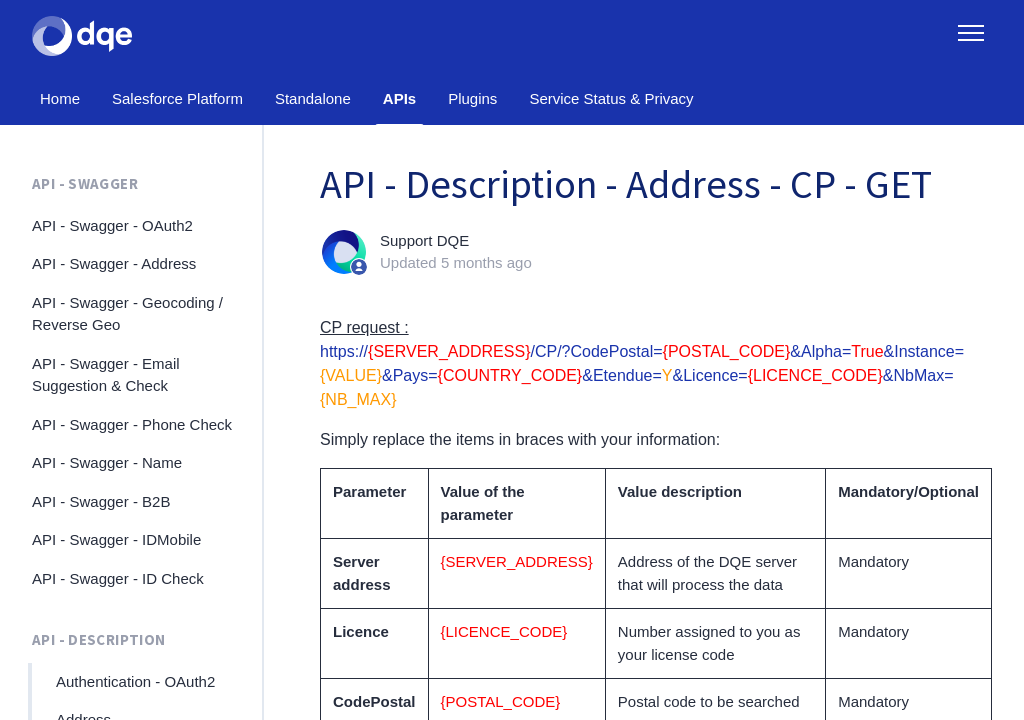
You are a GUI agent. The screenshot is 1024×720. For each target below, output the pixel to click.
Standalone (313, 98)
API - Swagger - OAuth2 (112, 225)
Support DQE (424, 240)
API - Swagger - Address (114, 263)
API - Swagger (85, 183)
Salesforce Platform (177, 98)
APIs (399, 98)
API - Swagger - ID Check (118, 578)
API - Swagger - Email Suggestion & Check (106, 375)
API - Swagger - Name (107, 462)
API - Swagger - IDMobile (116, 539)
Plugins (472, 98)
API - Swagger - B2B (101, 501)
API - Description (98, 639)
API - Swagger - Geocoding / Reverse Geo (127, 314)
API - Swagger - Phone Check (132, 424)
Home (60, 98)
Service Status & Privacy (611, 98)
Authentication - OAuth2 (135, 681)
